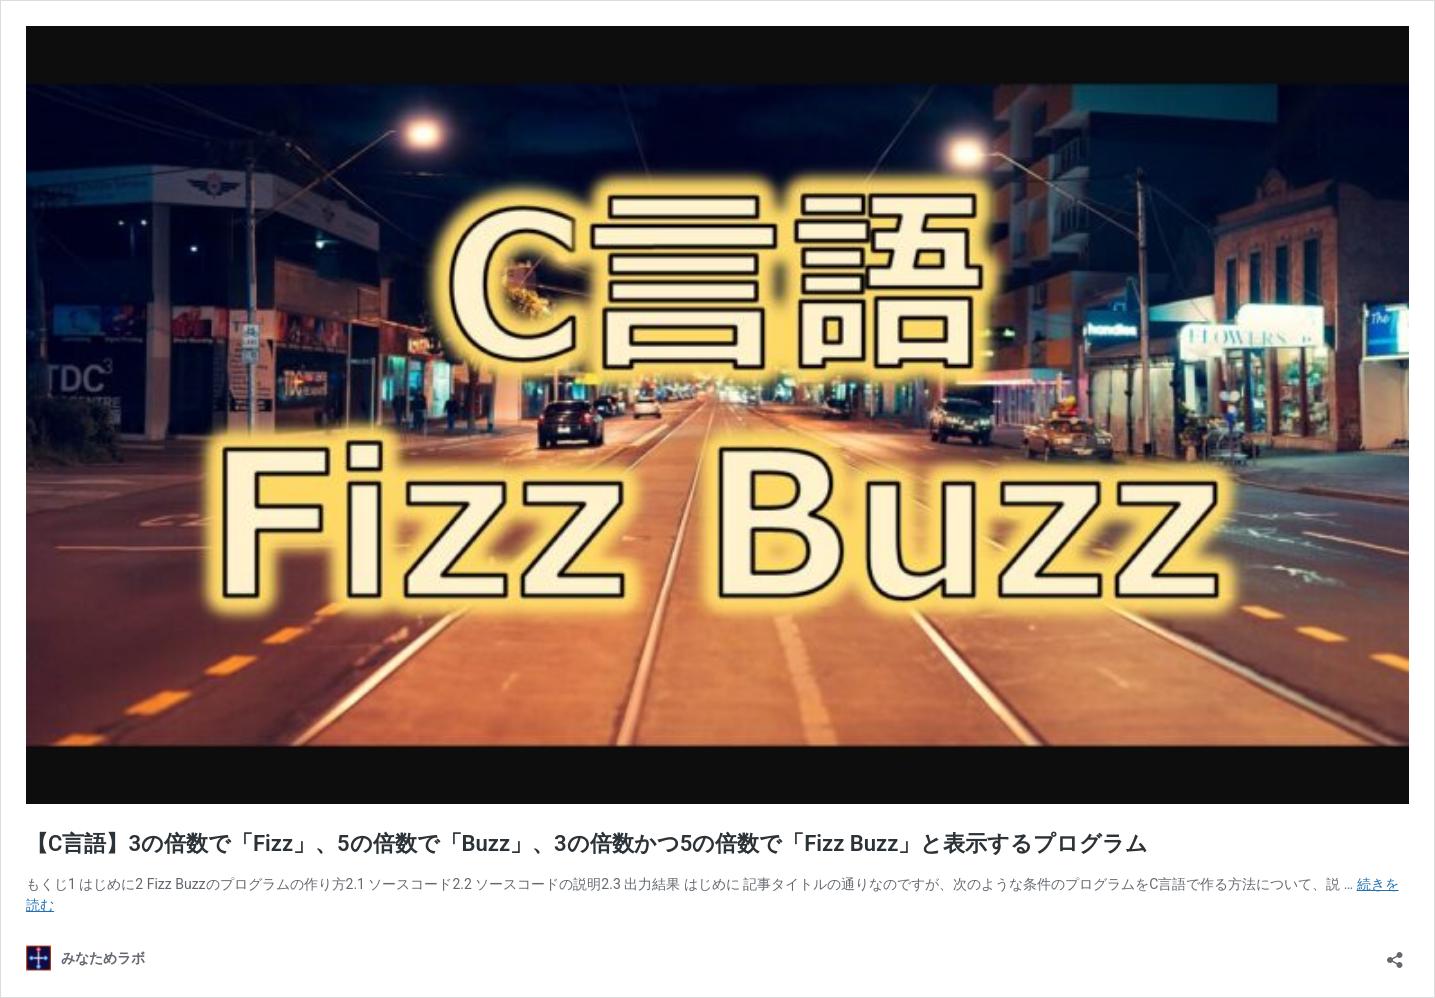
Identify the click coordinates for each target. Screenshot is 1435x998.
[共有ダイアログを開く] (1395, 953)
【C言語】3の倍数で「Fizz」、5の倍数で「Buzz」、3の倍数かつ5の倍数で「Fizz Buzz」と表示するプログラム (587, 843)
